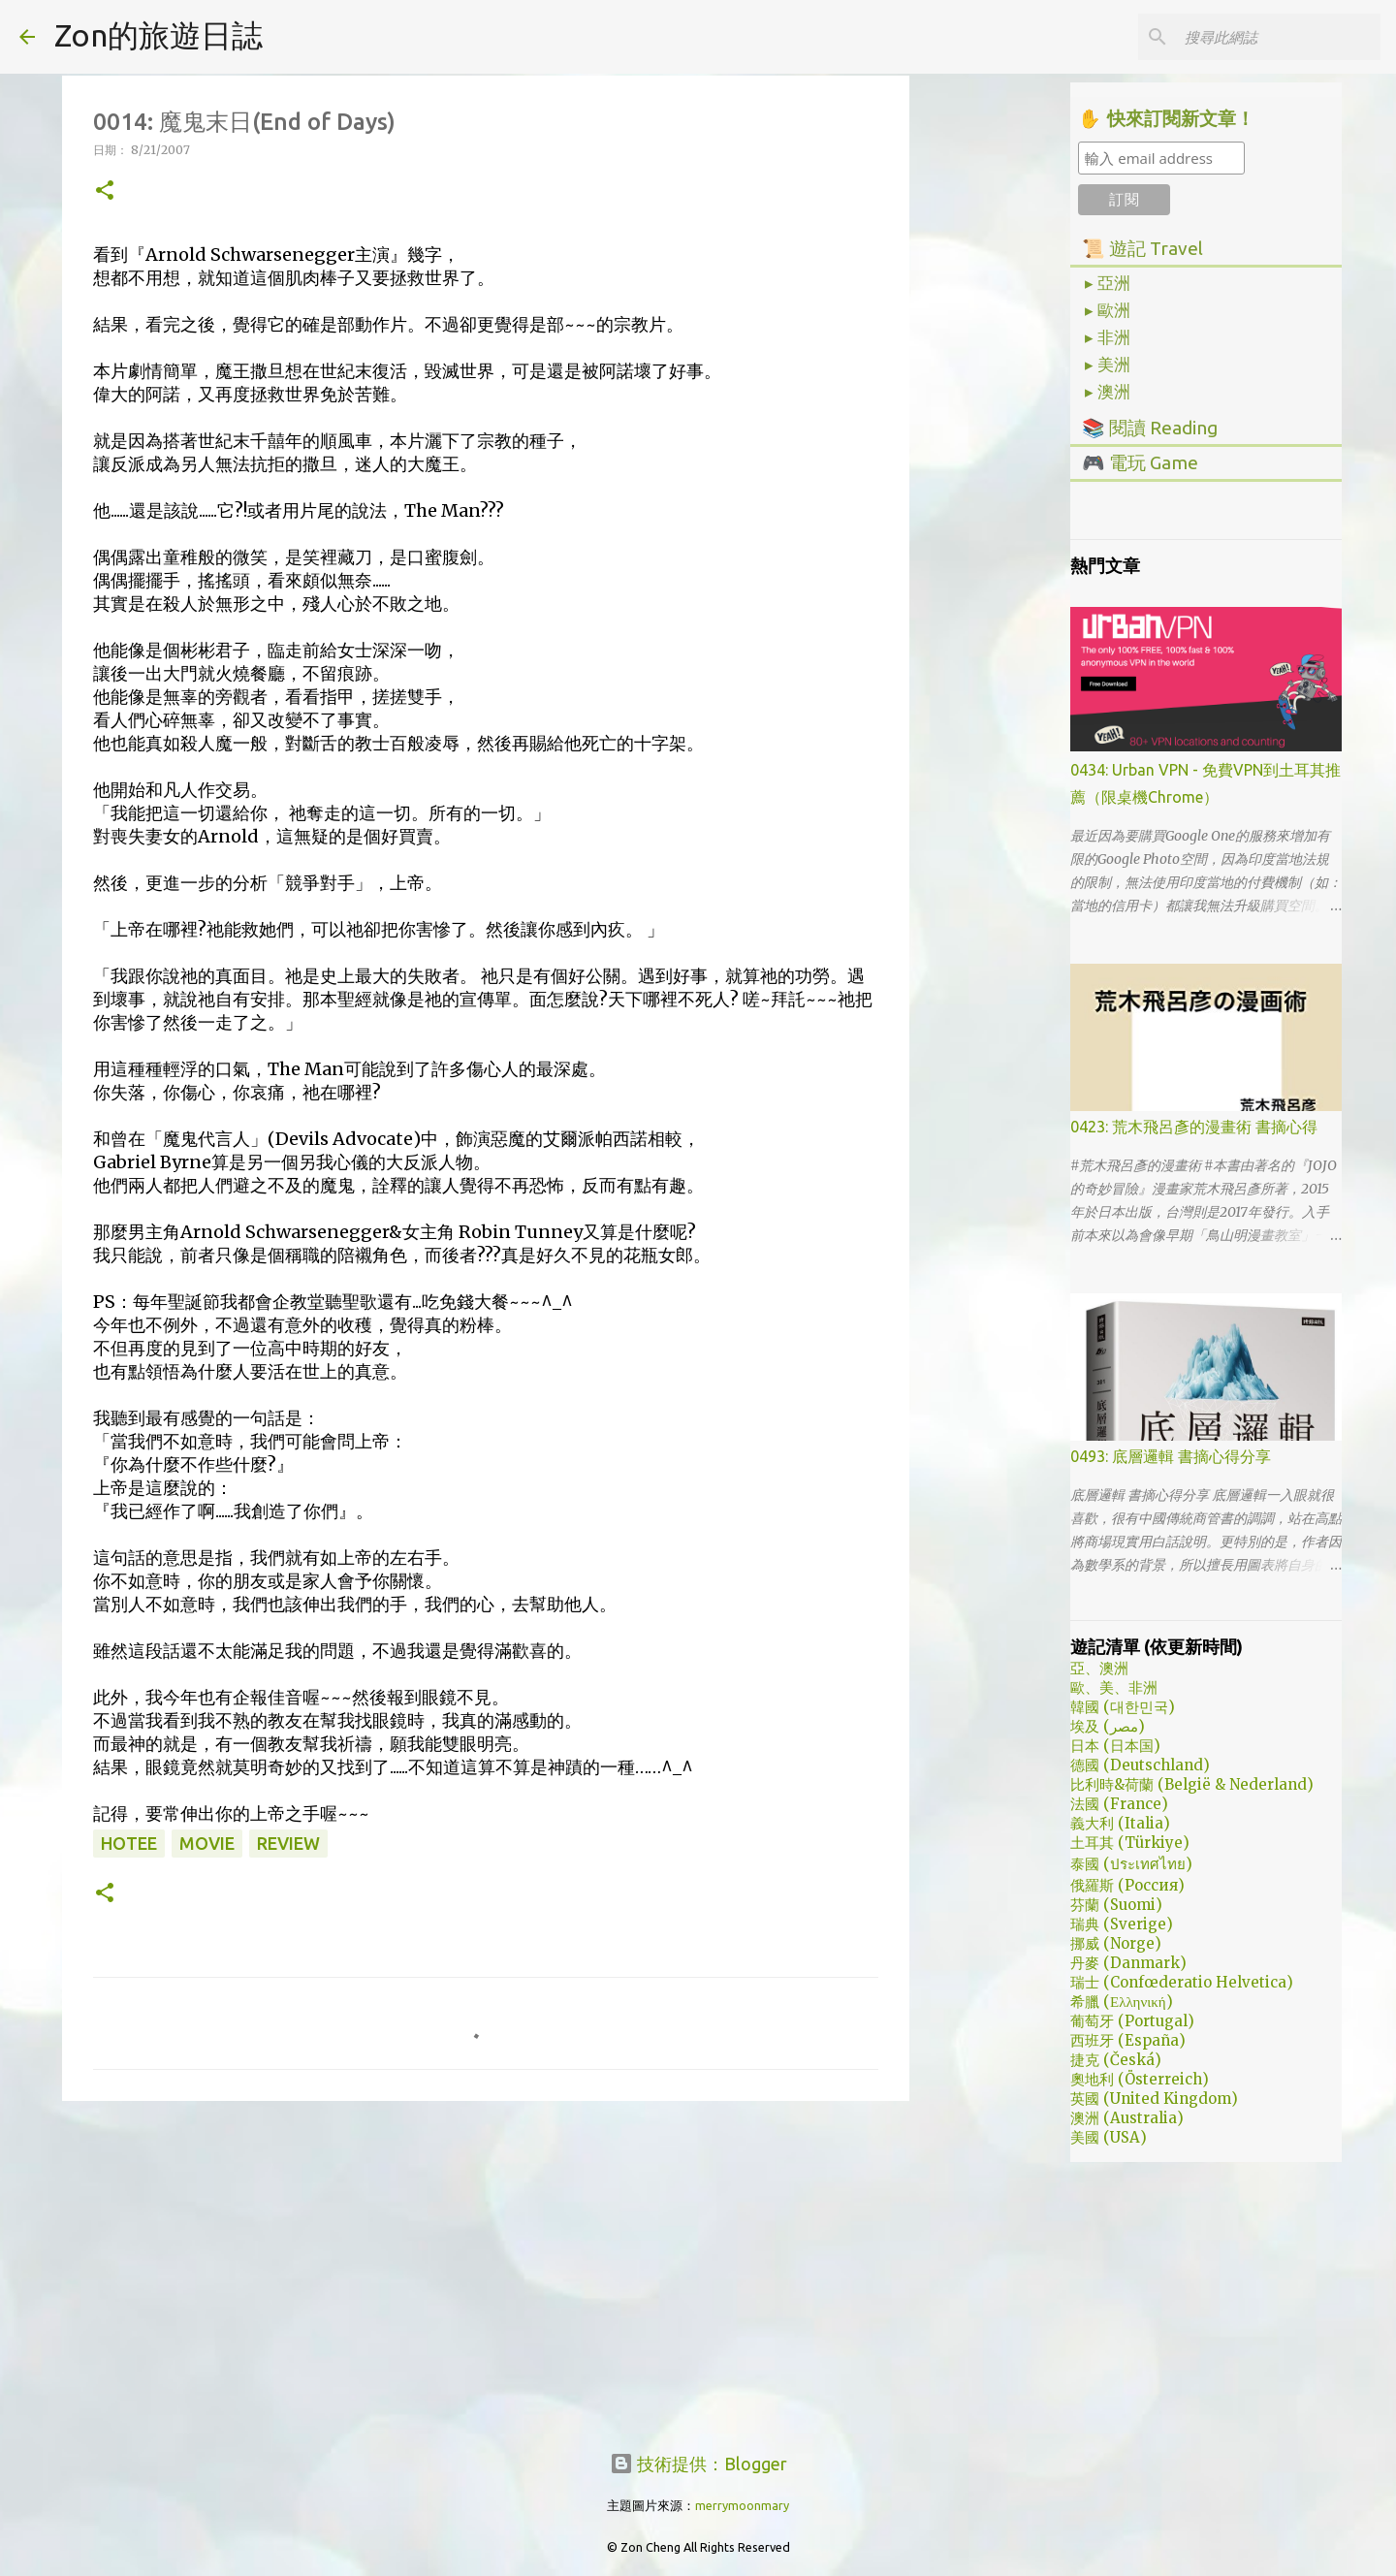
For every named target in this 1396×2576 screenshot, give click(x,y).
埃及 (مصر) (1107, 1726)
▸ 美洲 (1107, 364)
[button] (104, 191)
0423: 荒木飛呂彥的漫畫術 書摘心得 (1193, 1126)
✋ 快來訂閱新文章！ (1165, 119)
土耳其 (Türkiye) (1130, 1842)
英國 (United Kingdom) (1154, 2098)
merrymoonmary (742, 2505)
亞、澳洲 (1099, 1668)
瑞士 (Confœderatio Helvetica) (1181, 1982)
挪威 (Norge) (1115, 1943)
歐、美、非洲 (1114, 1687)
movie (207, 1843)
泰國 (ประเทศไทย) (1131, 1864)
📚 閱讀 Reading (1150, 427)
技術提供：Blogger (698, 2463)
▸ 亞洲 (1107, 283)
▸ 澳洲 (1107, 391)
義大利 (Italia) (1120, 1823)
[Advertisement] (485, 2265)
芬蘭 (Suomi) (1116, 1904)
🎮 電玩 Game (1140, 462)
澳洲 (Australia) (1127, 2118)
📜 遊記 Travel (1142, 248)
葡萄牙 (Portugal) (1132, 2021)
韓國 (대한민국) (1122, 1707)
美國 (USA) (1108, 2137)
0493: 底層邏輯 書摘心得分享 (1170, 1456)
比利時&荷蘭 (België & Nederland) (1192, 1784)
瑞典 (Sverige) (1121, 1924)
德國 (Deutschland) (1140, 1765)
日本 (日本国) (1115, 1745)
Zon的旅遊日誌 (158, 34)
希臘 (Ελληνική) (1121, 2001)
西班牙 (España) (1128, 2040)
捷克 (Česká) (1115, 2060)
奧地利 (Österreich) (1139, 2079)
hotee (129, 1843)
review (288, 1843)
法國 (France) (1119, 1804)
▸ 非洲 (1107, 337)
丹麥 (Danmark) (1128, 1963)
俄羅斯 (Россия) (1127, 1885)
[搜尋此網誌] (1278, 37)
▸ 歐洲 (1107, 310)
